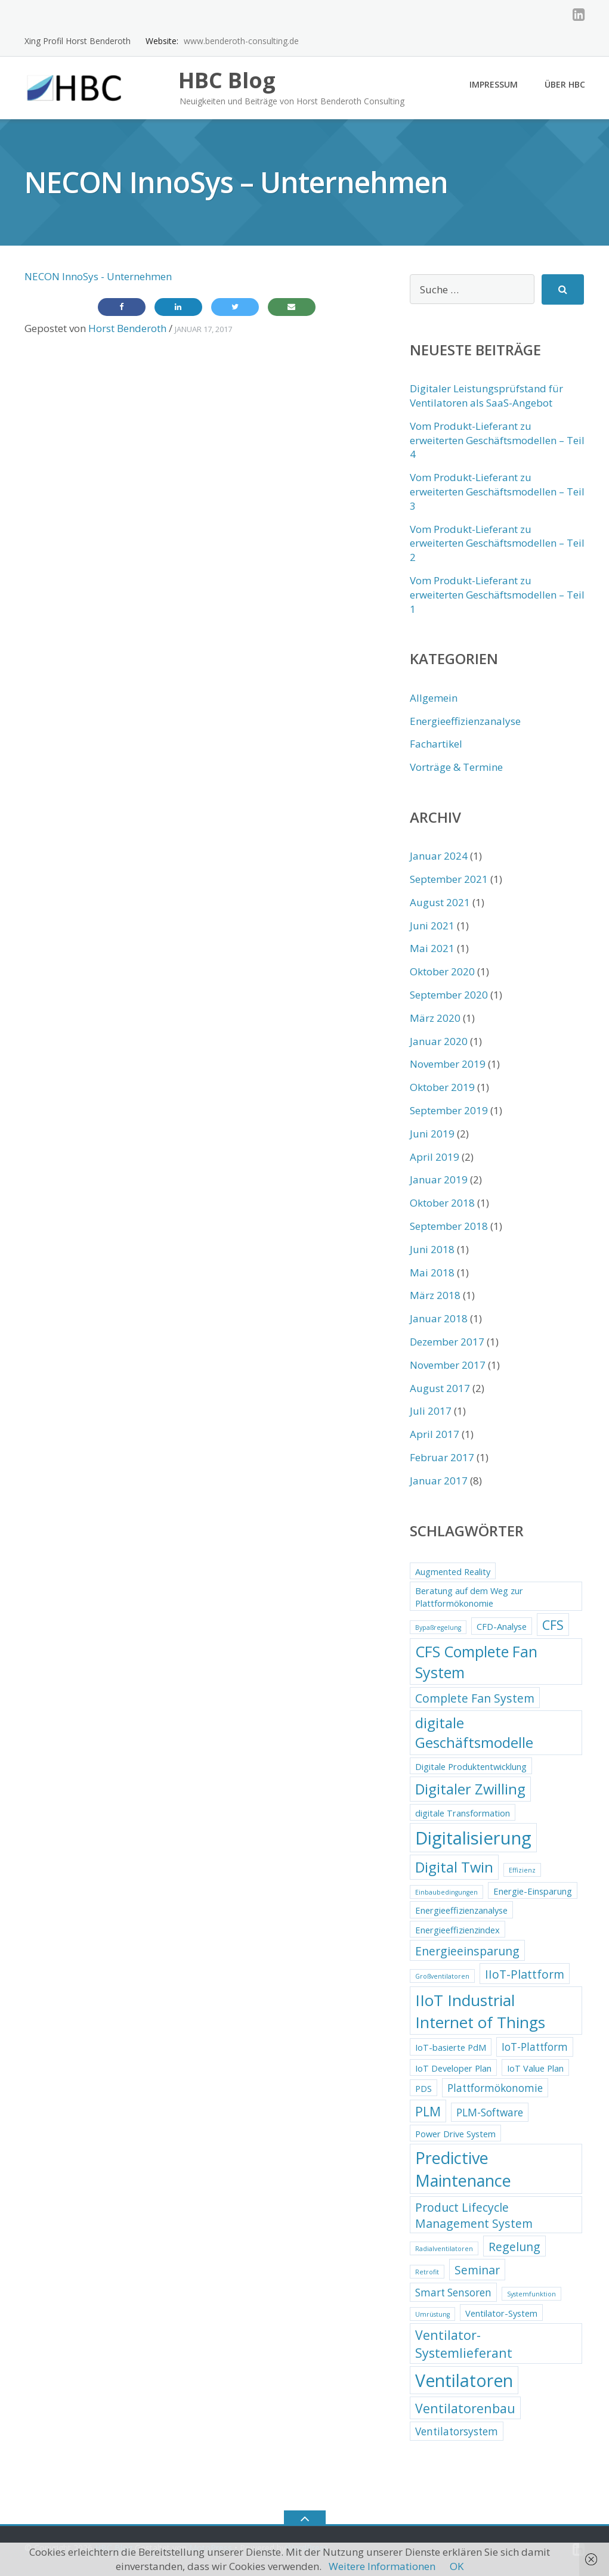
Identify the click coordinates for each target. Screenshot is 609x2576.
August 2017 (440, 1388)
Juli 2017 (431, 1411)
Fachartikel (436, 744)
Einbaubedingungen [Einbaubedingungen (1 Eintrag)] (446, 1892)
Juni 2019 (432, 1133)
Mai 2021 (432, 948)
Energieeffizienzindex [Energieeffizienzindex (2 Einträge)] (457, 1930)
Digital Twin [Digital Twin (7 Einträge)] (454, 1867)
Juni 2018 (432, 1249)
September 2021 (449, 879)
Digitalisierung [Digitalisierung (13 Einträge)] (473, 1838)
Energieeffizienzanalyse (465, 721)
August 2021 (440, 902)
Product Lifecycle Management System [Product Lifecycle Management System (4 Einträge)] (474, 2215)
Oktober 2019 (442, 1087)
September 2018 (449, 1226)
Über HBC (565, 84)
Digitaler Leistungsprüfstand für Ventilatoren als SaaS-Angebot (486, 396)
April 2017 (434, 1434)
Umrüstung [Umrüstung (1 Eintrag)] (432, 2314)
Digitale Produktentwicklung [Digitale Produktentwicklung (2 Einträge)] (471, 1766)
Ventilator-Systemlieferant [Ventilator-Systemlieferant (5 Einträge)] (463, 2343)
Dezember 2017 (447, 1342)
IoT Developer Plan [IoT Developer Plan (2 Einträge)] (453, 2068)
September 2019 (449, 1110)
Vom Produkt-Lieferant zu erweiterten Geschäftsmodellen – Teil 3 (497, 491)
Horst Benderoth (127, 328)
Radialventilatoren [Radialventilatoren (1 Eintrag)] (444, 2249)
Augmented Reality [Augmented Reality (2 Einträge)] (452, 1571)
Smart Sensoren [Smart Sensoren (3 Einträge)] (453, 2292)
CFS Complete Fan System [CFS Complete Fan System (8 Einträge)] (476, 1661)
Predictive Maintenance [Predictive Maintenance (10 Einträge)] (463, 2169)
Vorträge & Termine (456, 767)
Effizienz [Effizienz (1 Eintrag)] (522, 1870)
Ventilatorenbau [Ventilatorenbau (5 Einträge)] (465, 2408)
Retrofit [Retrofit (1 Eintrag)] (427, 2272)
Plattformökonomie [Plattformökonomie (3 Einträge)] (495, 2088)
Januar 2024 (439, 856)
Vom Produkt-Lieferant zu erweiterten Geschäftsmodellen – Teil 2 (497, 543)
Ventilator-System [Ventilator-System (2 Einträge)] (501, 2313)
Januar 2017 (439, 1480)
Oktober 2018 (442, 1203)
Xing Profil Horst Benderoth (77, 41)
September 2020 (449, 995)
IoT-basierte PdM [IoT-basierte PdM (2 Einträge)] (450, 2047)
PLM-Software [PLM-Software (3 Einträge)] (489, 2112)
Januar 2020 (439, 1041)
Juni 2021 (432, 925)
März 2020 (435, 1018)
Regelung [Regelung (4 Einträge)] (514, 2247)
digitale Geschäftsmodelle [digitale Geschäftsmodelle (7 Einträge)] (474, 1732)
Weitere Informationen (382, 2566)
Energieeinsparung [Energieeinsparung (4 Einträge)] (467, 1951)
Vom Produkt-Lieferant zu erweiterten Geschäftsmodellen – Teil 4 (497, 440)
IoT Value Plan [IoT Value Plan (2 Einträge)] (535, 2068)
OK (456, 2566)
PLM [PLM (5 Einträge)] (428, 2111)
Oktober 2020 (442, 971)
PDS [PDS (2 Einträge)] (423, 2088)
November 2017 (448, 1365)
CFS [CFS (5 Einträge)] (553, 1624)
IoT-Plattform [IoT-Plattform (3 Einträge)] (535, 2047)
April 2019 (434, 1157)
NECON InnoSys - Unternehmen (98, 276)
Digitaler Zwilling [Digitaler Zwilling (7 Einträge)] (470, 1789)
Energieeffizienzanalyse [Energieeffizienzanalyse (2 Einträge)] (461, 1910)
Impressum (493, 84)
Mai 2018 (432, 1272)
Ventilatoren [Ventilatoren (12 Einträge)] (464, 2380)
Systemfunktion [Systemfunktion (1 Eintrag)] (531, 2294)
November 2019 (448, 1064)
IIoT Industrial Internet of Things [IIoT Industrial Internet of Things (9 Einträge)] (480, 2010)
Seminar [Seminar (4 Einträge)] (477, 2270)
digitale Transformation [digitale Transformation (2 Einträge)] (462, 1813)
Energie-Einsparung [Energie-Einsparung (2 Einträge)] (532, 1891)
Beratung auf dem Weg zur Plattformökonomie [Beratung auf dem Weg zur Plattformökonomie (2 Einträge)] (469, 1596)
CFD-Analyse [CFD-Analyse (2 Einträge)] (502, 1626)
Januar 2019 (439, 1179)
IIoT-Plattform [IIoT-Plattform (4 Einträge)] (524, 1974)
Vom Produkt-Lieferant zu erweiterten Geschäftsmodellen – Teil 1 (497, 595)
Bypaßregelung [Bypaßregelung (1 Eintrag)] (438, 1627)
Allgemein (433, 698)
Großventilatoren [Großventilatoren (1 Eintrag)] (442, 1976)
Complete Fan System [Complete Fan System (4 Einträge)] (474, 1698)
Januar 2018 (439, 1318)
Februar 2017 (442, 1457)
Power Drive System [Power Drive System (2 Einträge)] (455, 2134)
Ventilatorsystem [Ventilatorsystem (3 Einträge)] (456, 2431)
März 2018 (435, 1295)
